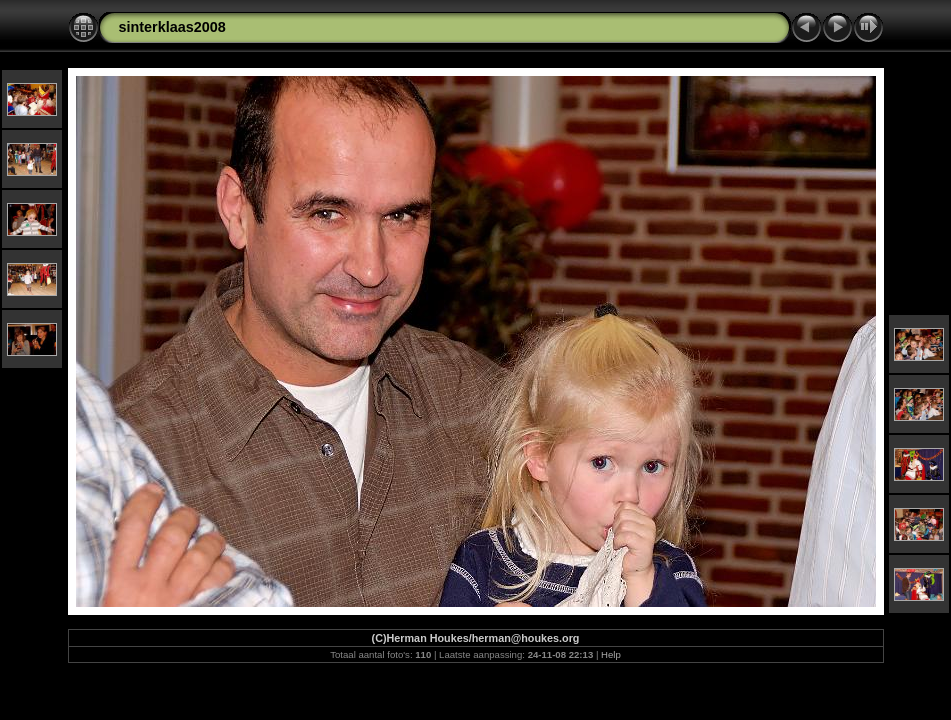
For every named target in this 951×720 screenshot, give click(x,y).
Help (611, 654)
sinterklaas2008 (172, 27)
